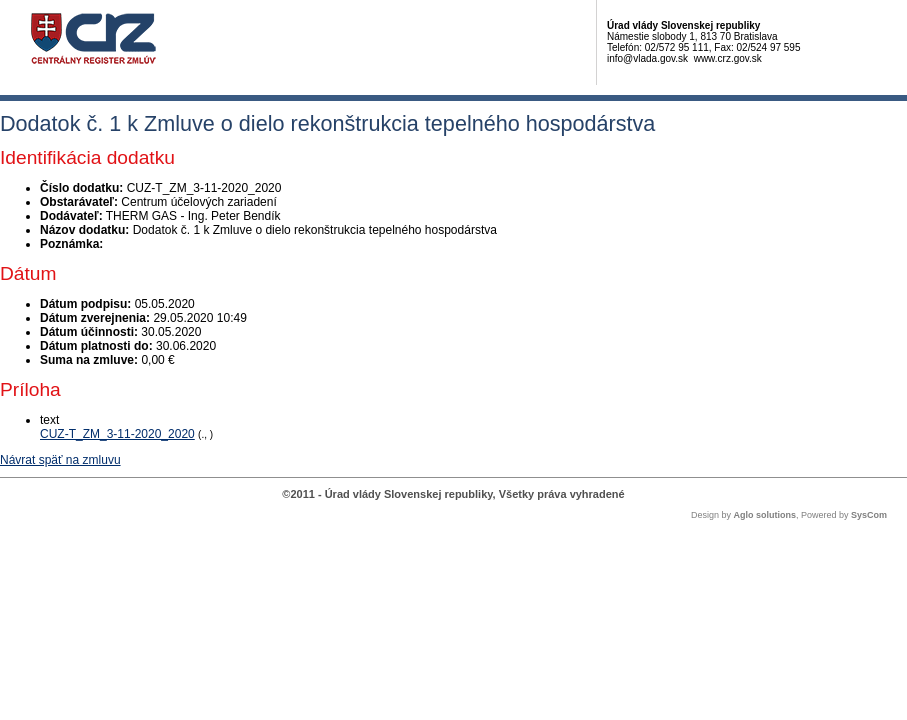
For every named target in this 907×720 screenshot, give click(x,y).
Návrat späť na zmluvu (60, 460)
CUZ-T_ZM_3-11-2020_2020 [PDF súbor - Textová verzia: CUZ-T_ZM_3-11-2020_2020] (117, 434)
